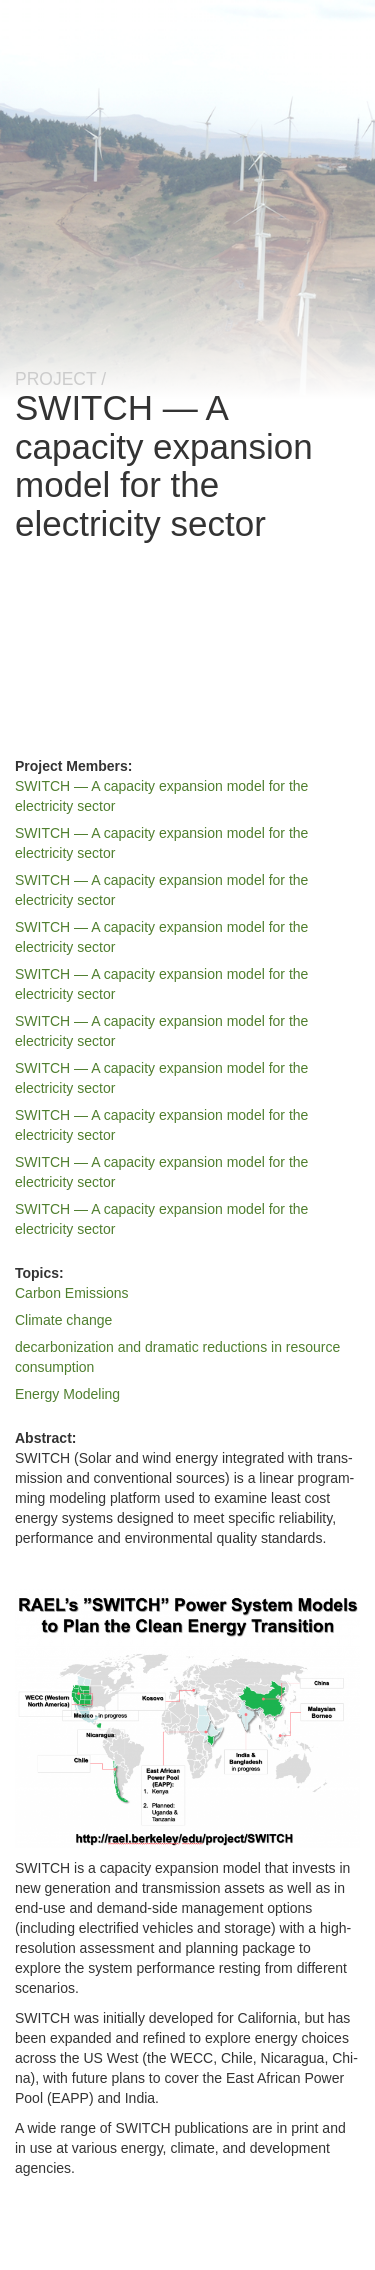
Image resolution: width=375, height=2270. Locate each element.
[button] (187, 1718)
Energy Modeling (67, 1394)
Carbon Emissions (72, 1293)
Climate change (63, 1320)
